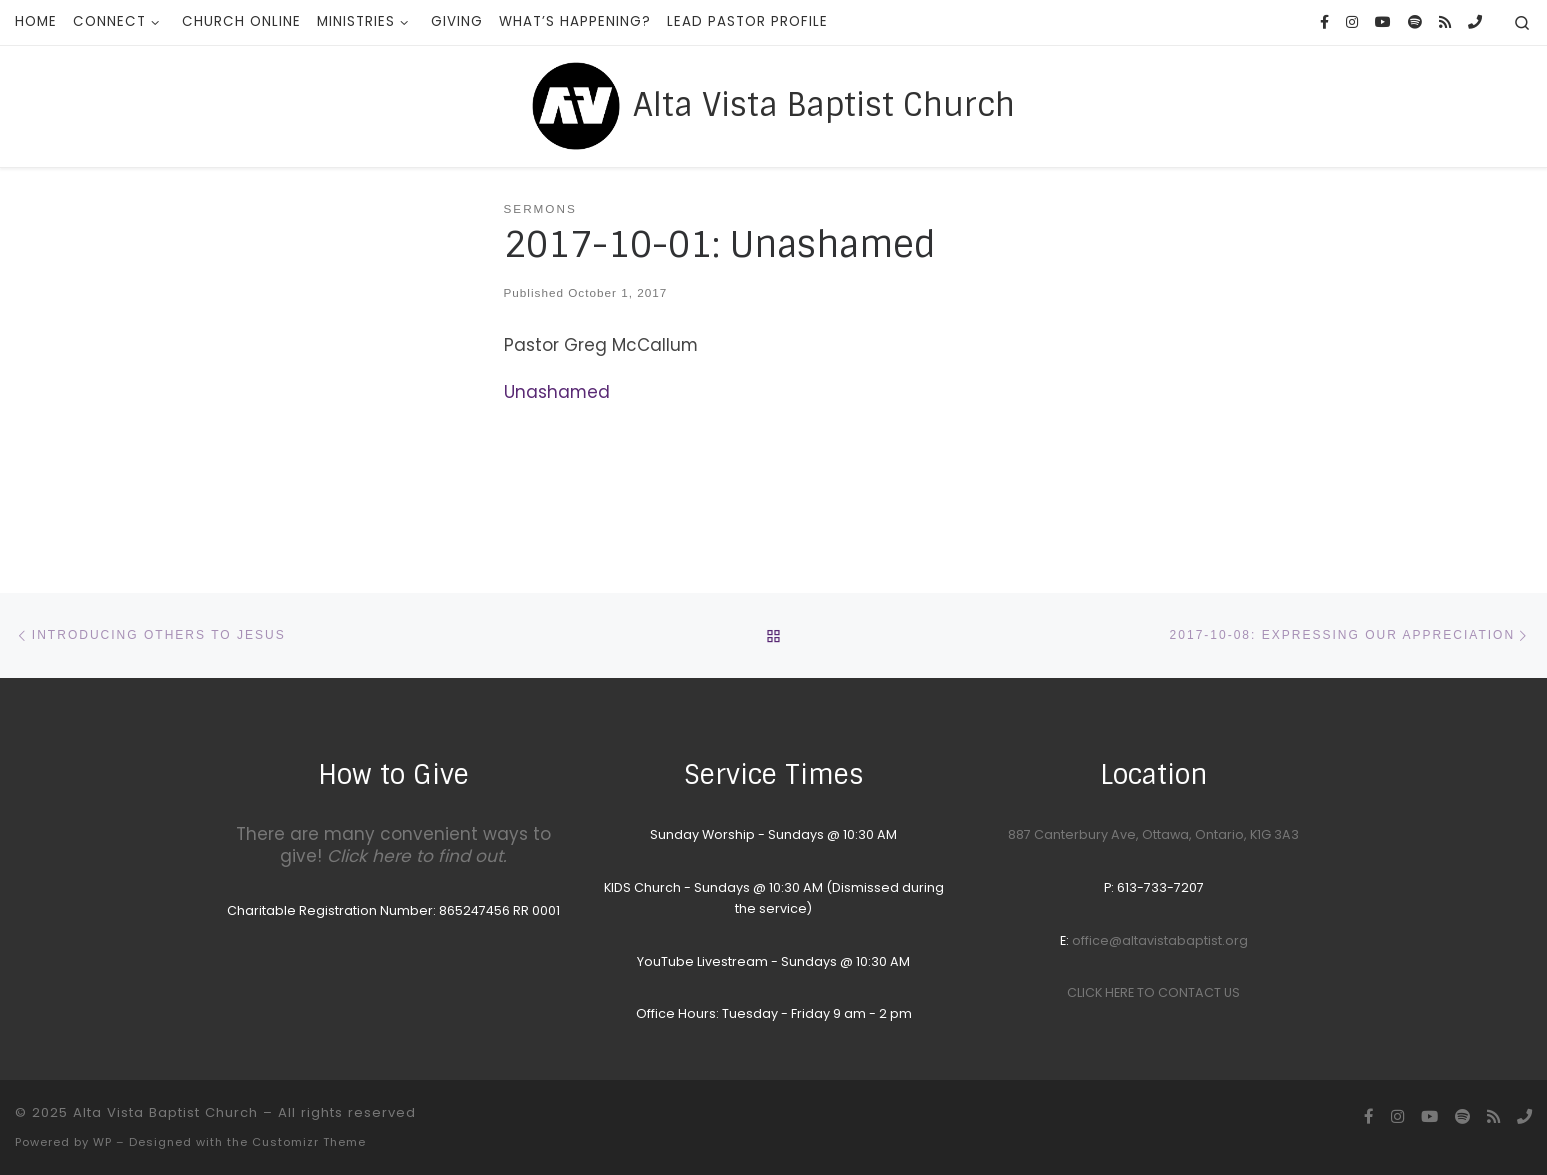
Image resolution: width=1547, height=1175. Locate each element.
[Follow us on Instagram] (1352, 23)
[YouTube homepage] (1383, 23)
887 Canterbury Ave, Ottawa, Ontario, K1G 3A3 (1153, 834)
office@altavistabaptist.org (1160, 940)
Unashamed (557, 392)
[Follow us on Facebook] (1324, 23)
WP (102, 1142)
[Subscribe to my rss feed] (1445, 23)
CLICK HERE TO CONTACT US (1153, 992)
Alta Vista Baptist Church (165, 1112)
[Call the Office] (1475, 23)
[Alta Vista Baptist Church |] (576, 104)
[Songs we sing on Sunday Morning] (1415, 23)
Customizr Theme (309, 1142)
